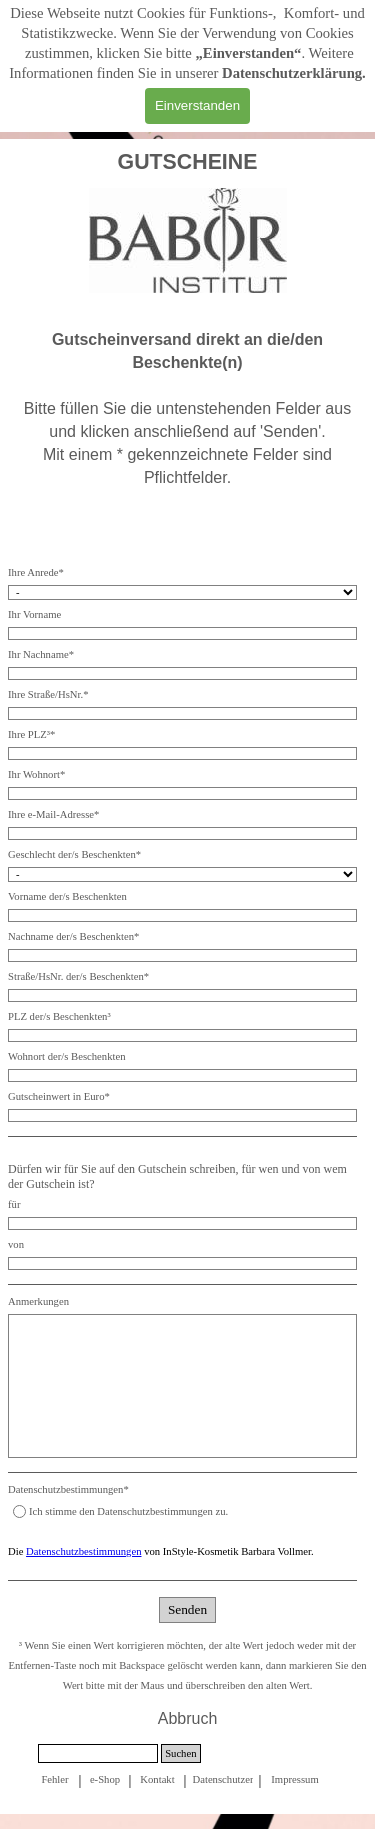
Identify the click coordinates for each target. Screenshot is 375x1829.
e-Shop (105, 1779)
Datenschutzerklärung (292, 73)
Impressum (294, 1779)
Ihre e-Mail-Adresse (53, 814)
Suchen (180, 1753)
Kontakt (157, 1779)
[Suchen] (98, 1753)
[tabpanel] (187, 162)
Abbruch (188, 1718)
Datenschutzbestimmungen (83, 1551)
